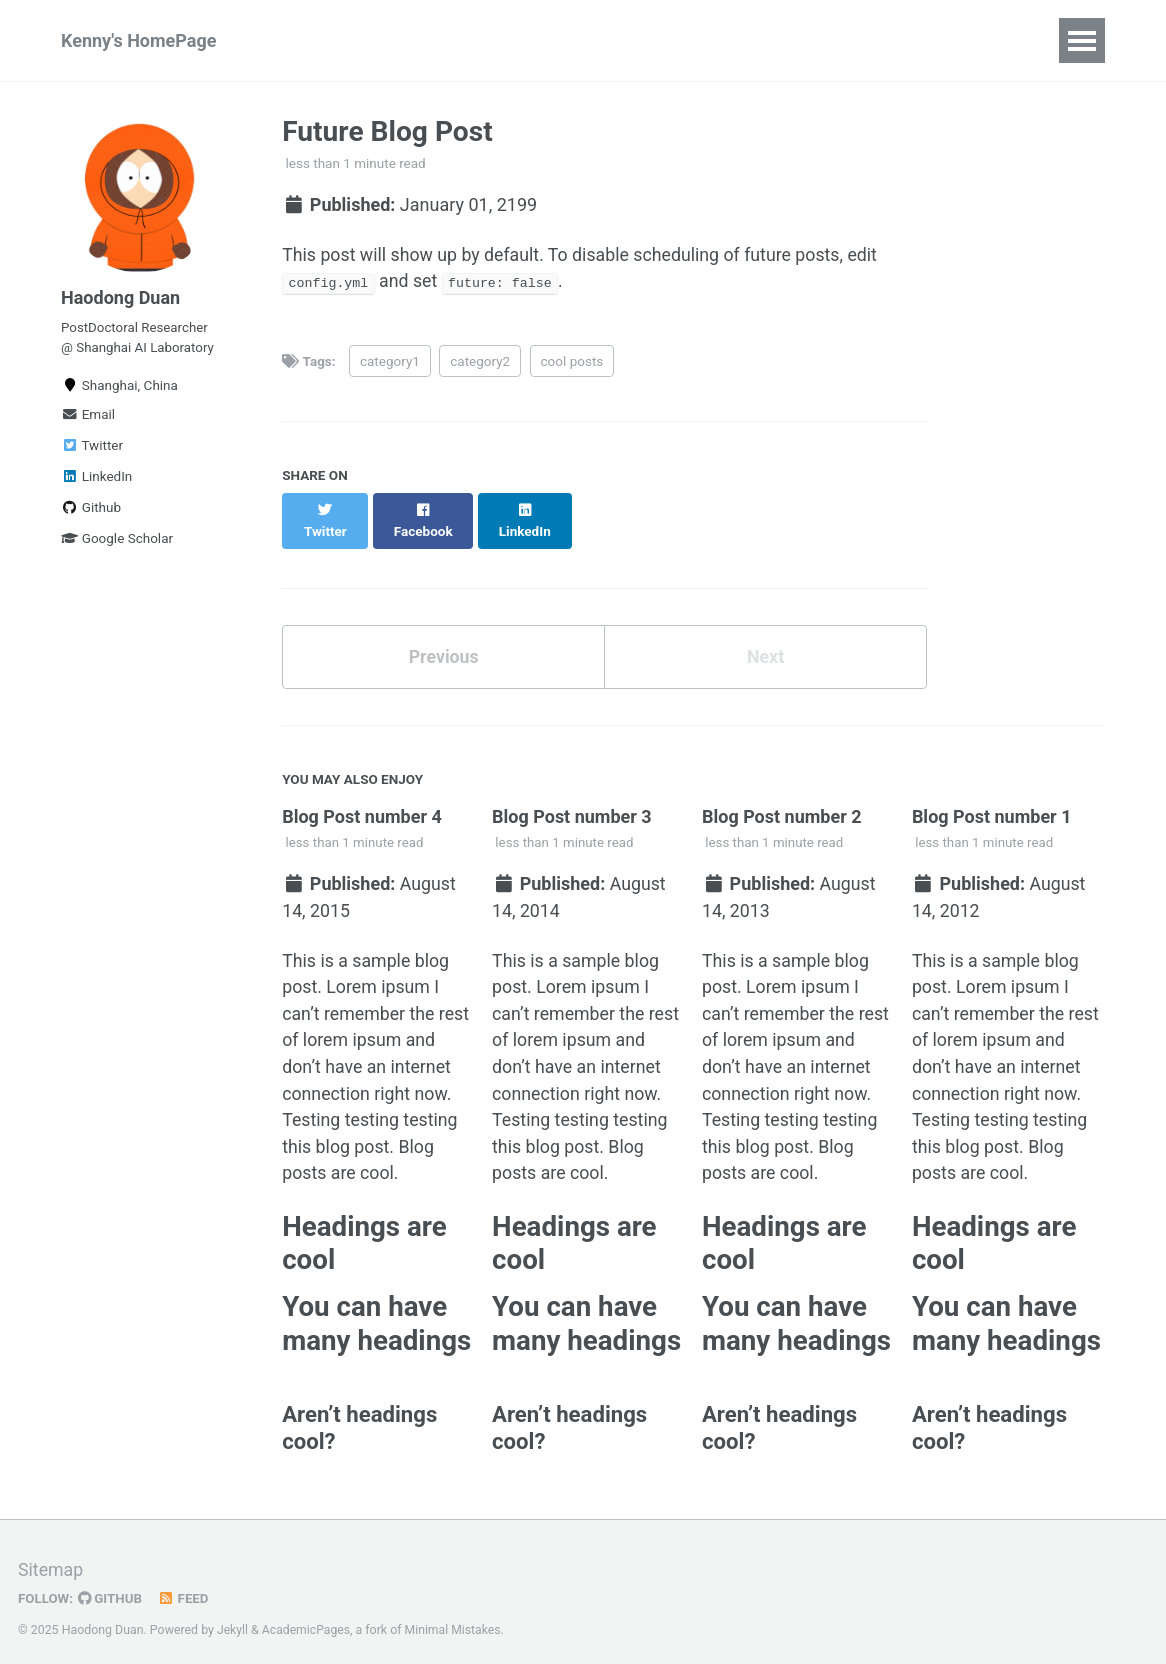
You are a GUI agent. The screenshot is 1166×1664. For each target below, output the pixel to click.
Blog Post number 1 (992, 797)
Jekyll (233, 1619)
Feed (185, 1588)
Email (88, 418)
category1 (390, 362)
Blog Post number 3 (572, 797)
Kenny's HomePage (138, 40)
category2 (480, 362)
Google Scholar (117, 542)
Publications (337, 40)
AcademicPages (306, 1619)
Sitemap (51, 1559)
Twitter (92, 449)
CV (435, 40)
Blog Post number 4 (362, 797)
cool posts (572, 362)
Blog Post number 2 (782, 797)
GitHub (111, 1588)
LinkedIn (96, 480)
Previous (443, 637)
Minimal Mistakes (454, 1619)
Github (91, 511)
